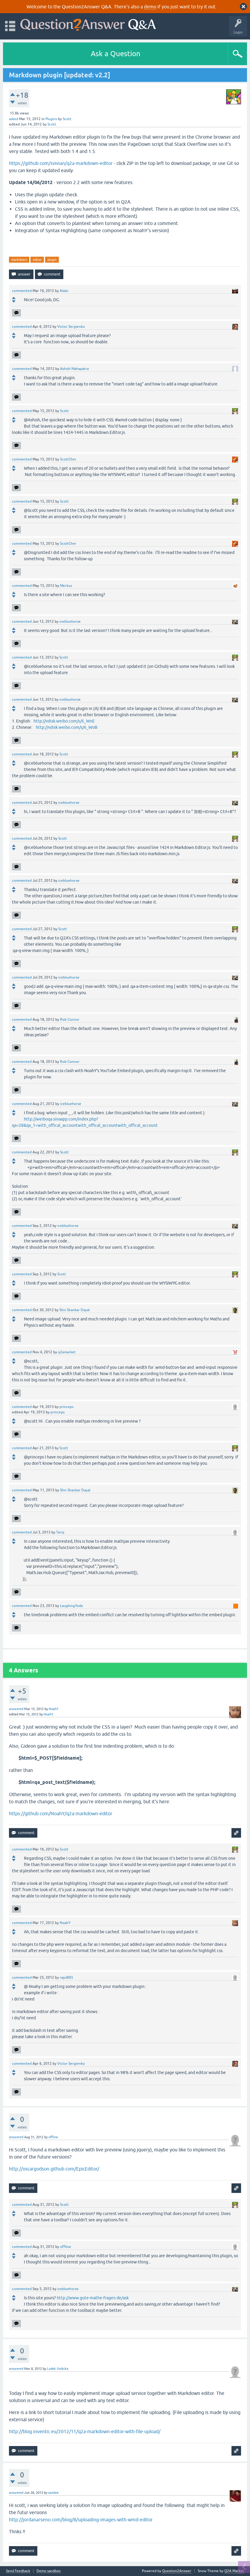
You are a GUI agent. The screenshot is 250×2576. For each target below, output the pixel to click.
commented (22, 291)
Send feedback (18, 2571)
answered (16, 1709)
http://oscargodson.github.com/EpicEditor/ (54, 2168)
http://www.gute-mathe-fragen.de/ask (93, 2297)
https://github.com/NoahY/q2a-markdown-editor (60, 1813)
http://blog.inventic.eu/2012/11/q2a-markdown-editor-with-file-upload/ (84, 2431)
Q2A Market (234, 2571)
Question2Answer (176, 2571)
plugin (51, 259)
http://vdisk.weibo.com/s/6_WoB (66, 727)
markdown (19, 259)
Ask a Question (115, 54)
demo (150, 6)
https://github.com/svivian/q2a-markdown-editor (61, 163)
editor (37, 259)
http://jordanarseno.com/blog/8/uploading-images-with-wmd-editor (81, 2519)
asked (13, 119)
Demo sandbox (48, 2571)
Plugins (51, 119)
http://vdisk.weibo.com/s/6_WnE (64, 721)
